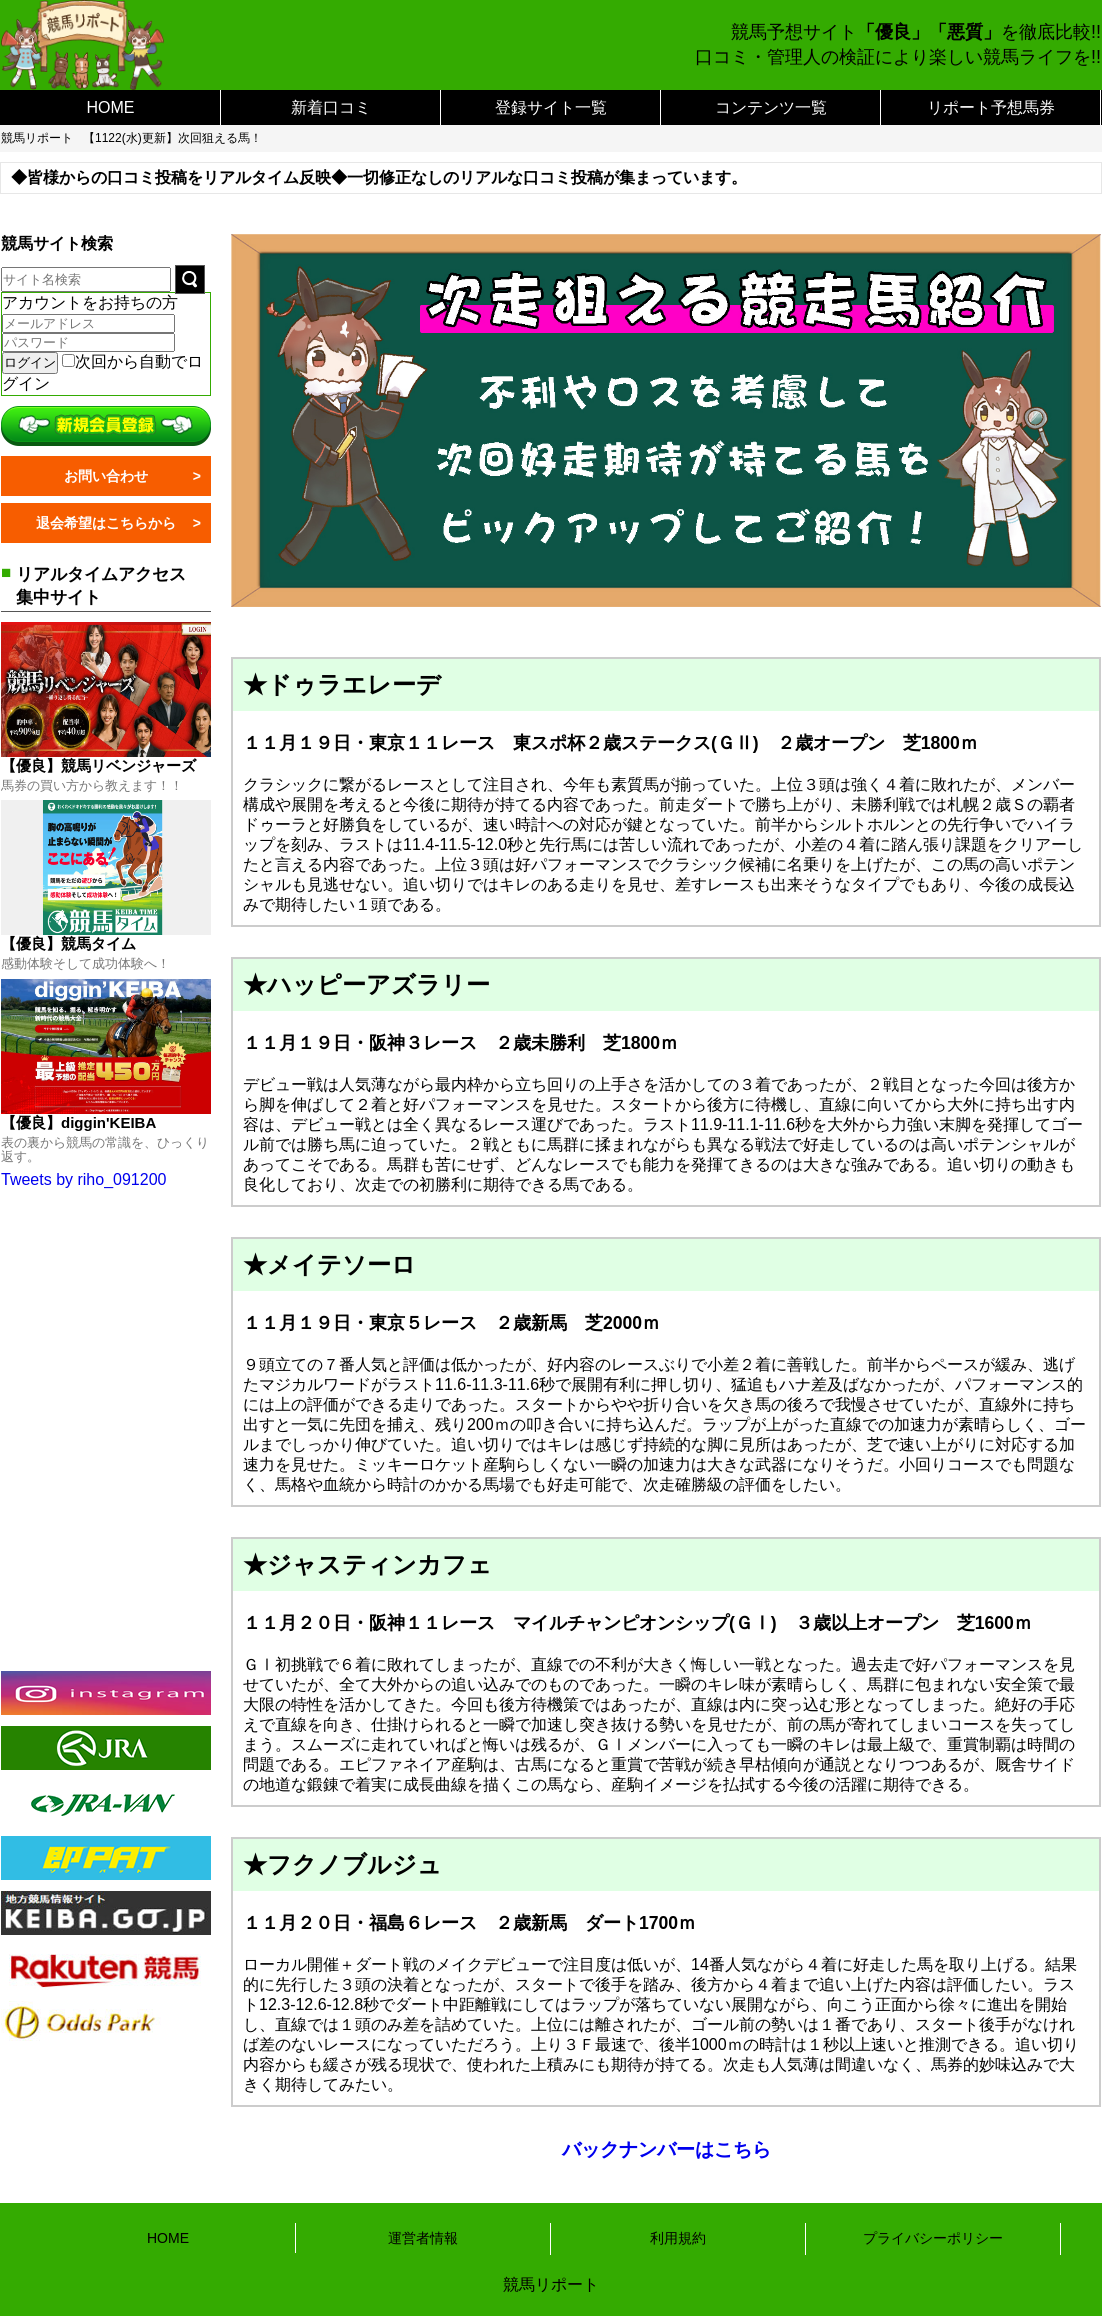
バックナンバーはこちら (666, 2149)
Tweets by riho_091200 (83, 1179)
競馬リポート (37, 138)
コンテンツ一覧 (771, 107)
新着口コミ (331, 107)
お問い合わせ (106, 476)
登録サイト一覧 (551, 107)
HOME (111, 107)
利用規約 (678, 2238)
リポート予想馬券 (991, 107)
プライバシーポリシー (933, 2238)
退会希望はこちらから (106, 523)
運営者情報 (423, 2238)
